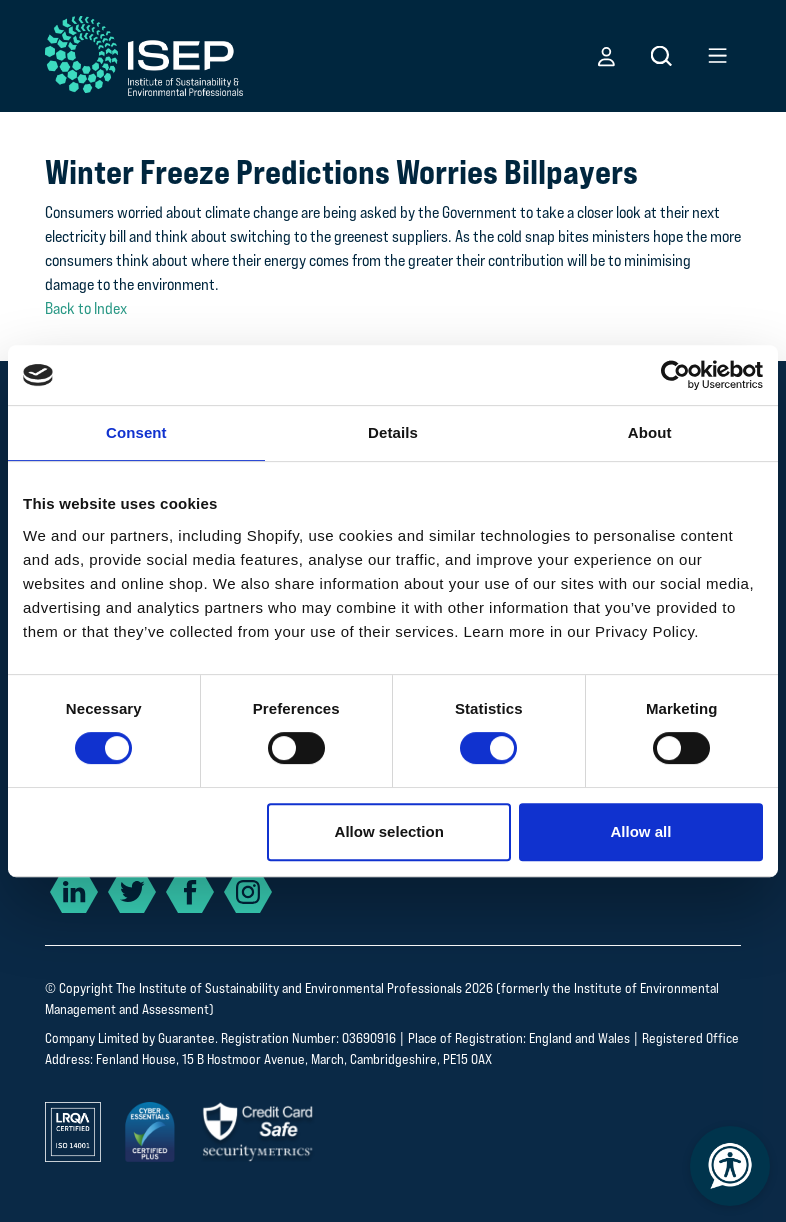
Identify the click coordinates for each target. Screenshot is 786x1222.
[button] (606, 56)
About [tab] (650, 432)
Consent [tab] (136, 432)
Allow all (640, 831)
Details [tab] (393, 432)
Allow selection (389, 831)
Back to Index (86, 308)
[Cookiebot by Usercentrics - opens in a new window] (675, 375)
